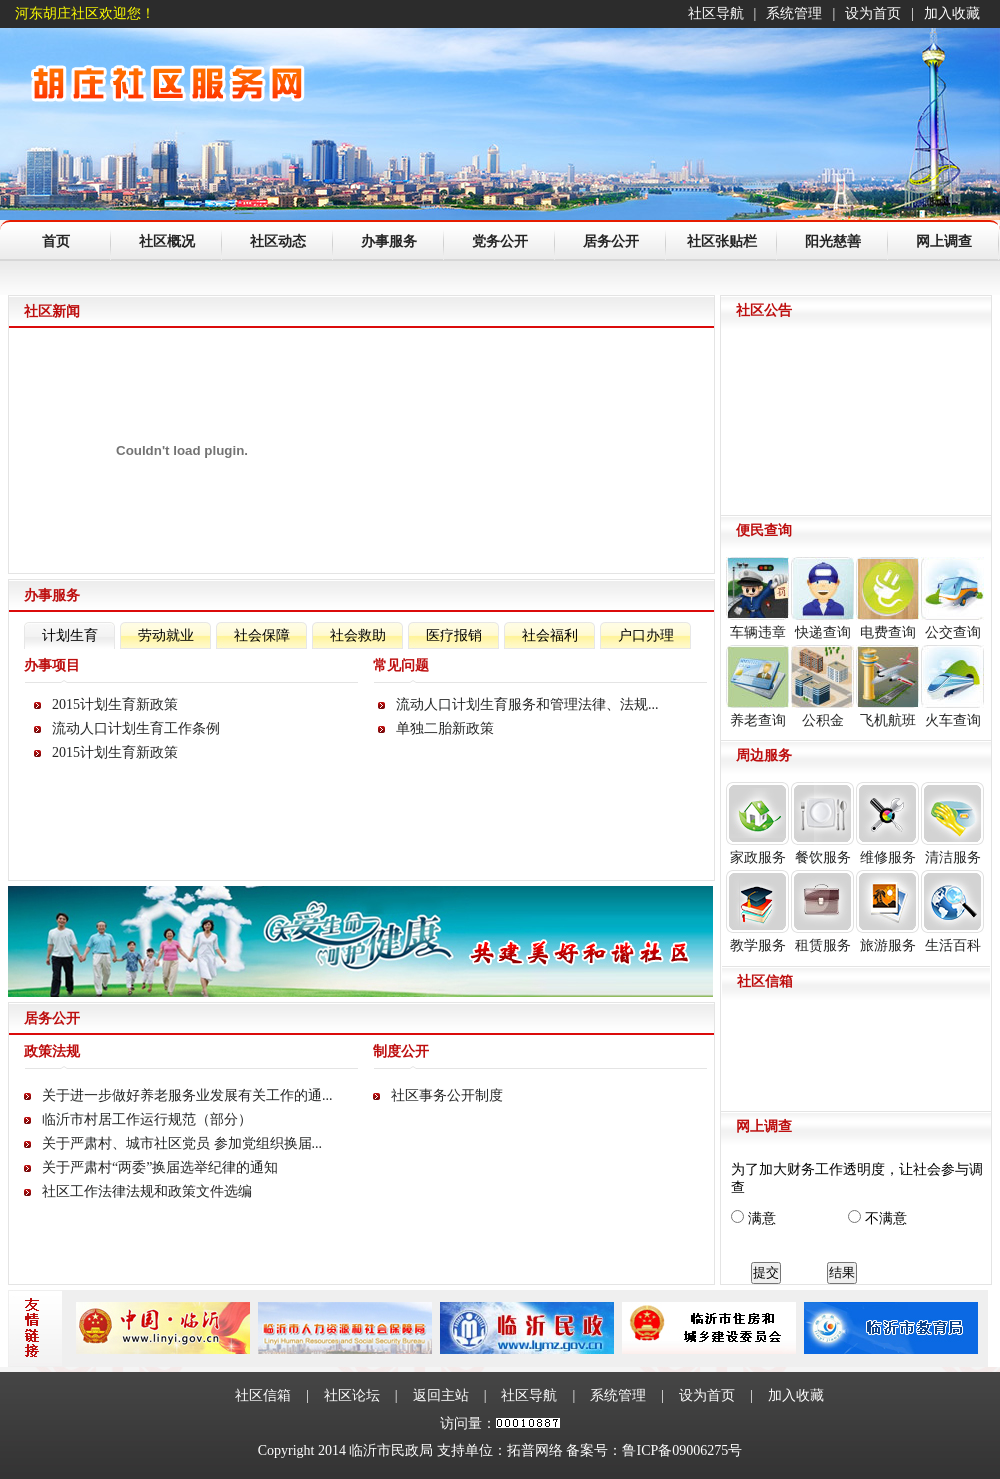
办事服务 (389, 241)
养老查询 (757, 686)
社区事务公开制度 (447, 1095)
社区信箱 (263, 1395)
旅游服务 (887, 911)
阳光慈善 (833, 241)
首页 (56, 241)
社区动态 (278, 241)
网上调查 (944, 241)
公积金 (822, 686)
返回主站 (441, 1395)
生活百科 (952, 911)
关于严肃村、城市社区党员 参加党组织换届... (182, 1143)
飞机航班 (887, 686)
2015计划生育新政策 (115, 704)
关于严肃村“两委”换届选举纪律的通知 (160, 1167)
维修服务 (887, 823)
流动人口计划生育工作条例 (136, 728)
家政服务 (757, 823)
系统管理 (794, 13)
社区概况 (167, 241)
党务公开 (500, 241)
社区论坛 (352, 1395)
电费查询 (887, 598)
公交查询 (952, 598)
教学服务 (757, 911)
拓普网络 (535, 1450)
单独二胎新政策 (445, 728)
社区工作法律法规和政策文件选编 (147, 1191)
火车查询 (952, 686)
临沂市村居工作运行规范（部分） (147, 1119)
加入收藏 (952, 13)
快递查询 (822, 598)
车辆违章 (757, 598)
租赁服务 (822, 911)
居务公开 (611, 241)
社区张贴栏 (722, 241)
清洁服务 (952, 823)
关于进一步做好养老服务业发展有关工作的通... (187, 1095)
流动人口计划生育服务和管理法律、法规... (527, 704)
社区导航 (716, 13)
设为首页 (873, 13)
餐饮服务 (822, 823)
